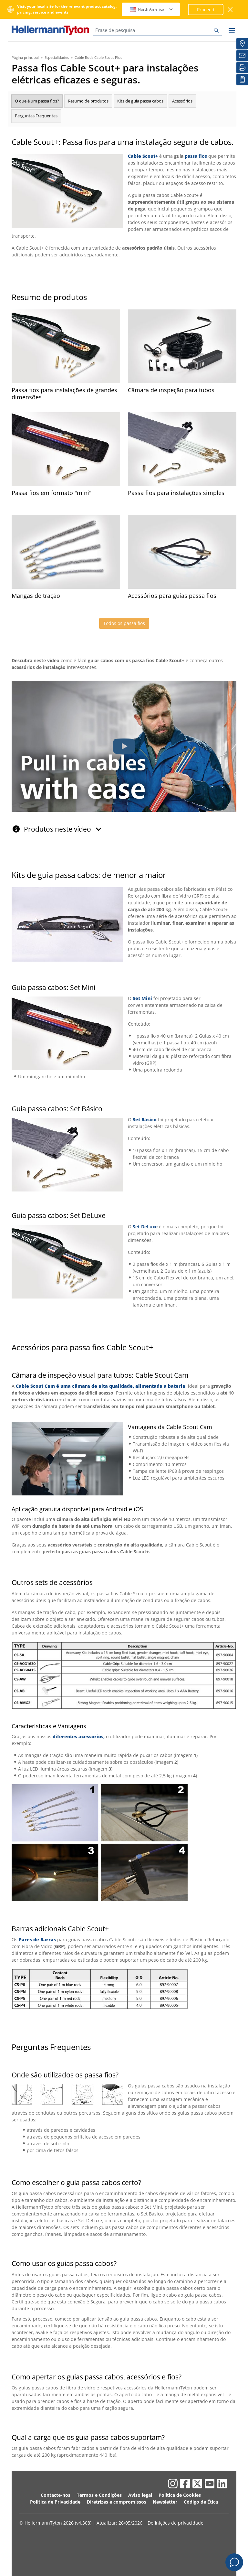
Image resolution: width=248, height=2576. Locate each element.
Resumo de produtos (88, 101)
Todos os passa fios (124, 623)
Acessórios (182, 101)
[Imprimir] (242, 67)
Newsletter (165, 2502)
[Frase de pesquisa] (157, 30)
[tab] (124, 825)
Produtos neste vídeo (62, 829)
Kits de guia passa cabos (140, 101)
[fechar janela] (230, 9)
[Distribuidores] (242, 43)
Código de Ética (201, 2502)
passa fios (196, 156)
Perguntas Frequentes (36, 116)
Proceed (205, 9)
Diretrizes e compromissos (116, 2502)
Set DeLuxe (145, 1226)
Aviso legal (140, 2495)
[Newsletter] (242, 55)
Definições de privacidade (175, 2523)
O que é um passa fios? (37, 101)
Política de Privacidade (55, 2502)
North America (151, 9)
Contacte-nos (55, 2495)
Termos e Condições (99, 2495)
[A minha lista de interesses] (242, 79)
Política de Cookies (180, 2495)
